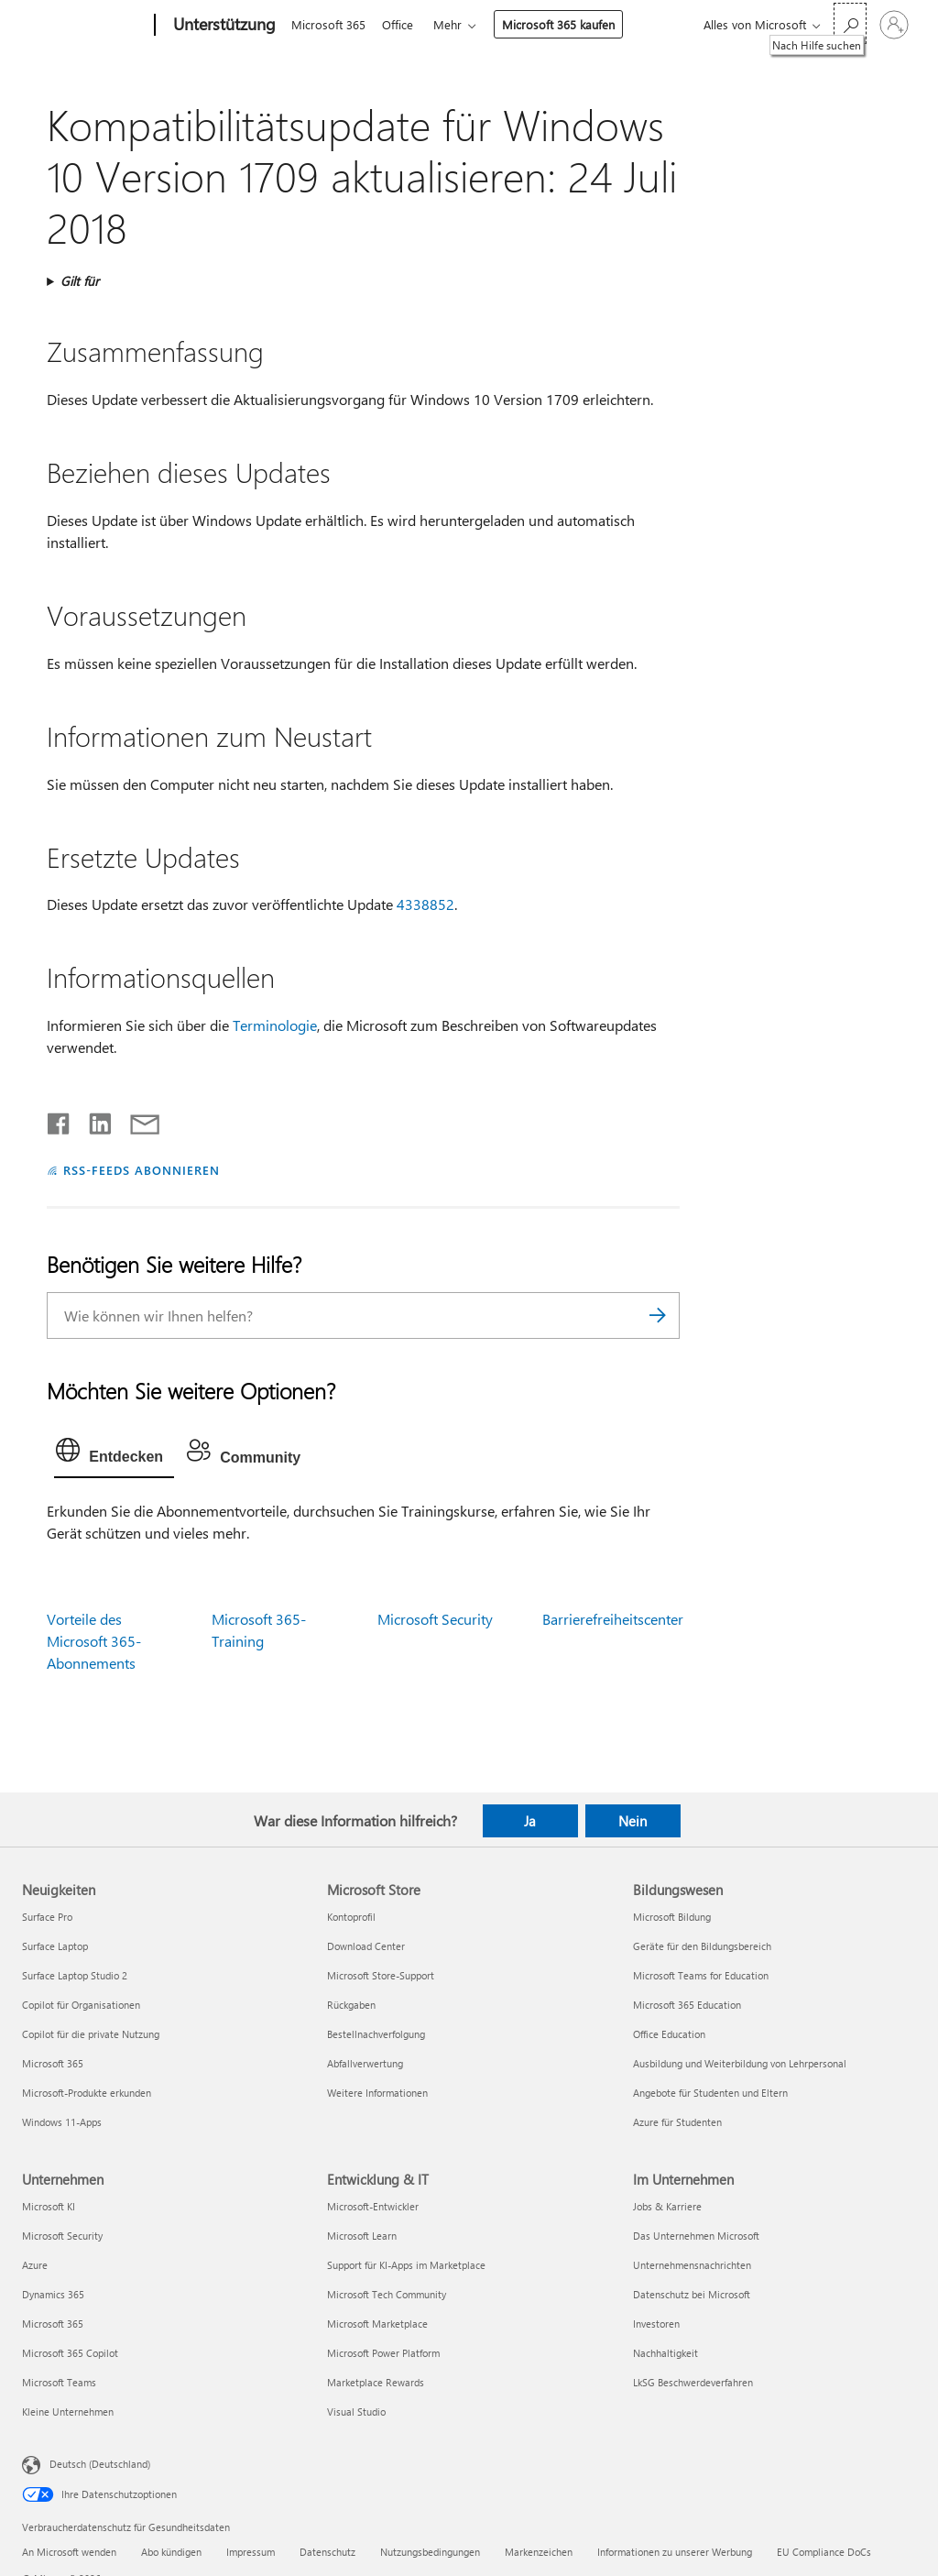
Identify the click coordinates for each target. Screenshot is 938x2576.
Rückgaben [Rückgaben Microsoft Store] (351, 2004)
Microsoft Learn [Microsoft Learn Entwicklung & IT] (362, 2235)
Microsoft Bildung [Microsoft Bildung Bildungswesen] (672, 1917)
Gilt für (79, 281)
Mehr (455, 24)
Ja (530, 1821)
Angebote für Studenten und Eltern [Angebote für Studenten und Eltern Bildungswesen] (710, 2092)
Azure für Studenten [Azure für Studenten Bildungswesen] (677, 2122)
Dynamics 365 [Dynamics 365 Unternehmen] (53, 2294)
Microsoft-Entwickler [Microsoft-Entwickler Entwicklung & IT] (373, 2206)
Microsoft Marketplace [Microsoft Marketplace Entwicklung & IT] (377, 2323)
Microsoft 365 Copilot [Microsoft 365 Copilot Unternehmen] (70, 2353)
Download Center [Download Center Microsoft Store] (366, 1946)
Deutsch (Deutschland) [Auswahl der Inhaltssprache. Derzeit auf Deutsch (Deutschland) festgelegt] (99, 2464)
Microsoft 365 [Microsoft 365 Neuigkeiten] (52, 2063)
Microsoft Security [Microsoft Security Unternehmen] (62, 2235)
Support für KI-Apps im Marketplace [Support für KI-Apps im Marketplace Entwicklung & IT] (406, 2265)
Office (401, 24)
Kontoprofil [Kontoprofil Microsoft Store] (351, 1917)
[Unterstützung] (222, 25)
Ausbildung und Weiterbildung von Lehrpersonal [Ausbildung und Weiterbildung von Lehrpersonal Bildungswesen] (739, 2063)
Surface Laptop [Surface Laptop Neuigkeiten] (55, 1946)
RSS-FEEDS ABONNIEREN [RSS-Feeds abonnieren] (141, 1170)
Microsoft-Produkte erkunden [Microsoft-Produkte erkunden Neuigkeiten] (86, 2092)
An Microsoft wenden (69, 2552)
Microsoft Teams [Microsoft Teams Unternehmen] (59, 2382)
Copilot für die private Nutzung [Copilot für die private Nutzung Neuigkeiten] (90, 2034)
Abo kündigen (171, 2552)
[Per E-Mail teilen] (136, 1119)
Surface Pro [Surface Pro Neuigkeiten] (47, 1917)
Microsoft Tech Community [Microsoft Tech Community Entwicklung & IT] (386, 2294)
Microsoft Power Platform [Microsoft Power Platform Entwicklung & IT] (383, 2353)
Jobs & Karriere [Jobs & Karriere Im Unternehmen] (667, 2206)
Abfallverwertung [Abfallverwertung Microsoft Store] (365, 2063)
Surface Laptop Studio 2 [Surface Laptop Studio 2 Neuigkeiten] (74, 1975)
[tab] (114, 1454)
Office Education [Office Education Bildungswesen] (669, 2034)
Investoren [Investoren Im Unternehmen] (656, 2323)
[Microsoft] (84, 25)
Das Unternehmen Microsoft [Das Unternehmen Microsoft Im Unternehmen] (696, 2235)
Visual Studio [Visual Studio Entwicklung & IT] (356, 2411)
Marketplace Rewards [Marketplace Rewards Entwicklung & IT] (375, 2382)
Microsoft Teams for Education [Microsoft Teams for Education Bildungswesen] (701, 1975)
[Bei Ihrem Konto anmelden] (894, 25)
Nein (632, 1821)
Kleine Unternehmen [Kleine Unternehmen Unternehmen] (68, 2411)
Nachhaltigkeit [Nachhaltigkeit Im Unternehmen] (665, 2353)
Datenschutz (327, 2552)
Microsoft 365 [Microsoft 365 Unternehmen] (52, 2323)
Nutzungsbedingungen (430, 2552)
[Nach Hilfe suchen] (850, 23)
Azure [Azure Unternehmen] (35, 2265)
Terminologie (275, 1025)
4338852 (425, 904)
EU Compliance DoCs (824, 2552)
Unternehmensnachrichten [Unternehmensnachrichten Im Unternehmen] (692, 2265)
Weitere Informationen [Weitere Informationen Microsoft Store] (377, 2092)
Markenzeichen (539, 2552)
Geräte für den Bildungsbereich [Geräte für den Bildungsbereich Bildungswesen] (702, 1946)
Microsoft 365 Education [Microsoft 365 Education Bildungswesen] (687, 2004)
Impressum (250, 2552)
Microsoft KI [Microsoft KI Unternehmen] (48, 2206)
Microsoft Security (435, 1618)
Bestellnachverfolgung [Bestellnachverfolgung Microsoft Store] (376, 2034)
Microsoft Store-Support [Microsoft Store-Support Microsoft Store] (380, 1975)
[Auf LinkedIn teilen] (93, 1119)
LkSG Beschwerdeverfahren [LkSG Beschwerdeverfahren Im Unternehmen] (693, 2382)
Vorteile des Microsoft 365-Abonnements (94, 1640)
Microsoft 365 (328, 24)
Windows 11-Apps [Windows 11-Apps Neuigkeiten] (62, 2122)
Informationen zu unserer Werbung (674, 2552)
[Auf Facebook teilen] (59, 1119)
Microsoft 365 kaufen (565, 24)
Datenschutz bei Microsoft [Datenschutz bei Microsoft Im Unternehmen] (691, 2294)
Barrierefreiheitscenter (612, 1618)
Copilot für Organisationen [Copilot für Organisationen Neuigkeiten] (81, 2004)
